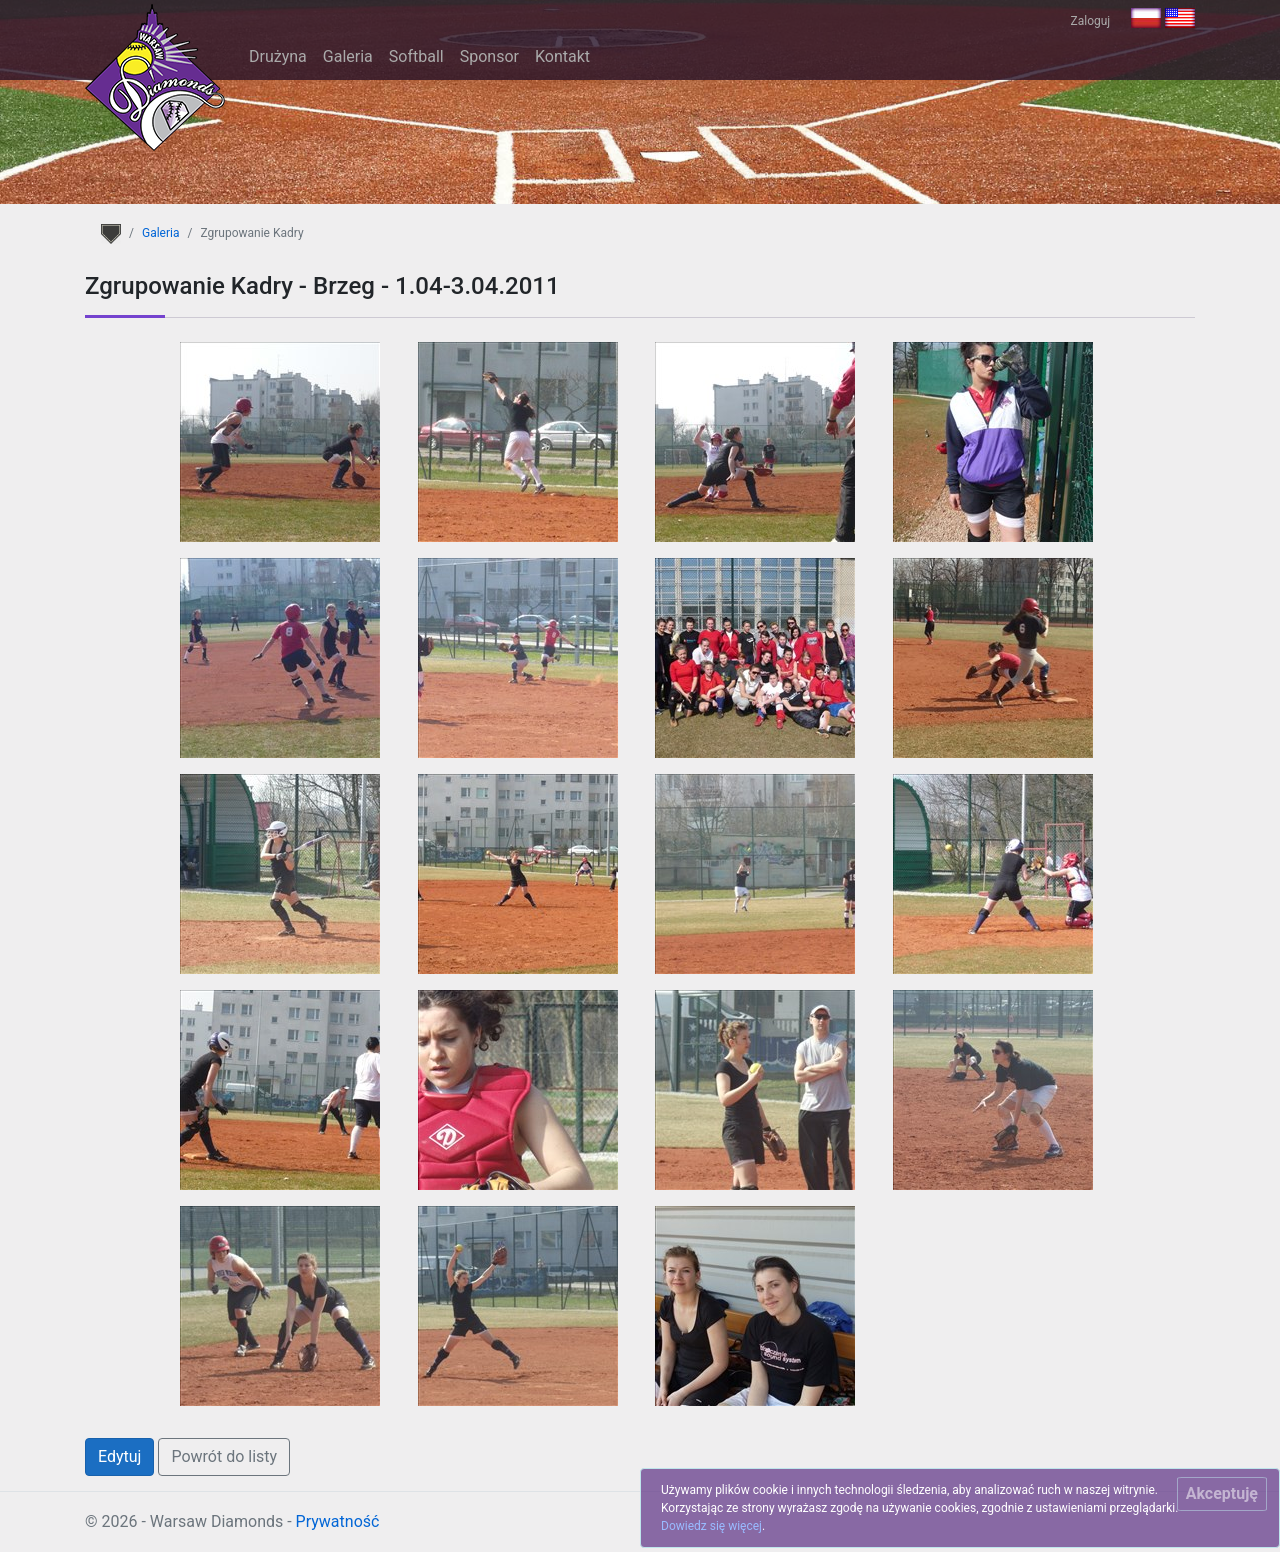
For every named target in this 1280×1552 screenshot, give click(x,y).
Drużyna (278, 56)
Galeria (348, 56)
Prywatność (338, 1521)
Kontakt (562, 56)
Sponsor (489, 56)
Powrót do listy (224, 1456)
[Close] (1222, 1494)
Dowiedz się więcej (711, 1526)
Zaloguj (1091, 21)
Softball (416, 56)
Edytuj (119, 1456)
